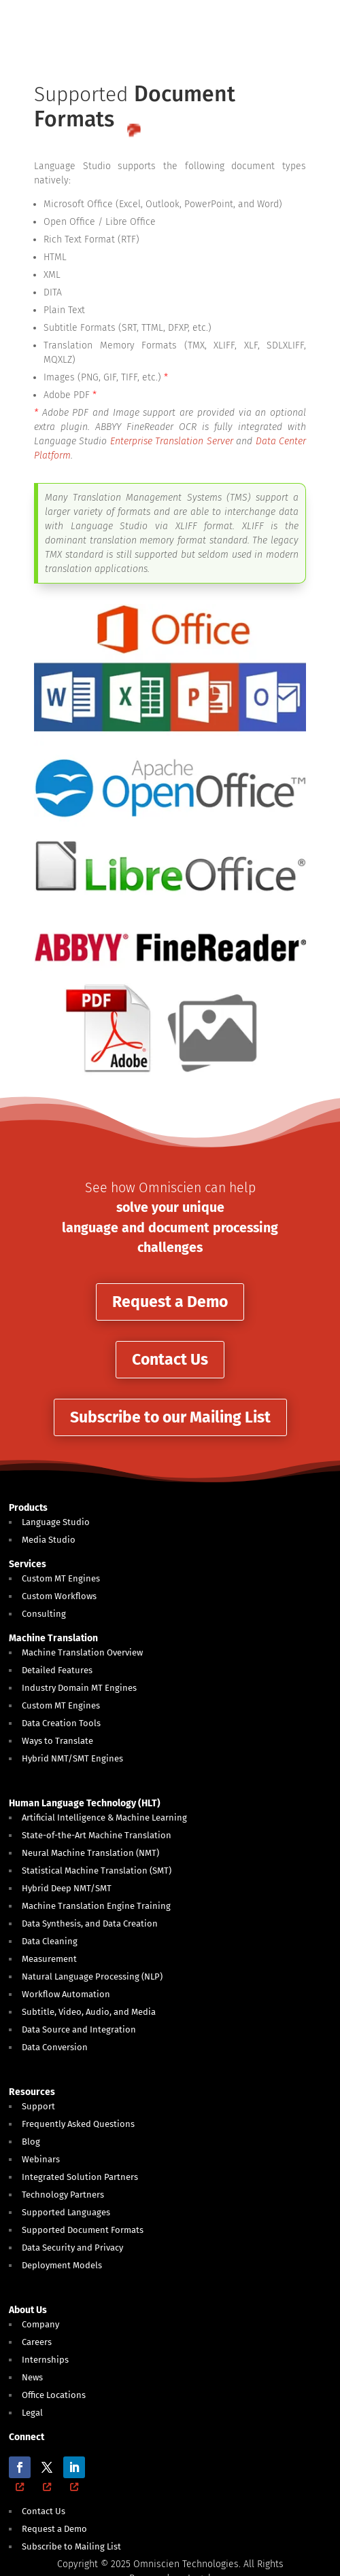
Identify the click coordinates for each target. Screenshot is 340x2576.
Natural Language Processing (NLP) (92, 1976)
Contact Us (170, 1359)
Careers (37, 2342)
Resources (32, 2092)
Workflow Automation (66, 1994)
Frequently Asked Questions (78, 2124)
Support (38, 2106)
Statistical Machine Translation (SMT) (96, 1870)
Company (40, 2324)
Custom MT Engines (61, 1578)
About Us (28, 2310)
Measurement (49, 1959)
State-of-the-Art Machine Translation (96, 1835)
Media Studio (48, 1540)
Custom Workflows (59, 1596)
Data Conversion (55, 2047)
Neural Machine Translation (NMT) (90, 1853)
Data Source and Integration (79, 2029)
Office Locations (54, 2395)
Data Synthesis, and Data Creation (90, 1923)
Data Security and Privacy (72, 2247)
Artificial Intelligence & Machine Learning (104, 1817)
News (32, 2377)
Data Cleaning (50, 1941)
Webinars (41, 2159)
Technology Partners (63, 2194)
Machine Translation (53, 1638)
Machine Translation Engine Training (96, 1906)
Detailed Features (57, 1670)
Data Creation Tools (61, 1723)
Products (28, 1508)
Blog (31, 2141)
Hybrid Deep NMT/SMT (67, 1888)
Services (27, 1564)
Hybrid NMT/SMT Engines (72, 1758)
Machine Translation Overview (82, 1652)
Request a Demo (170, 1301)
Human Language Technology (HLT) (84, 1803)
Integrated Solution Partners (80, 2177)
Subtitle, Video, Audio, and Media (89, 2012)
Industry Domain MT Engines (79, 1688)
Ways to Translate (57, 1741)
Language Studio (56, 1522)
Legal (32, 2413)
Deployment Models (62, 2265)
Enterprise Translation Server (171, 441)
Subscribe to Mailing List (71, 2546)
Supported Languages (66, 2212)
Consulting (44, 1614)
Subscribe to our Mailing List (170, 1417)
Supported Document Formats (82, 2230)
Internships (45, 2360)
